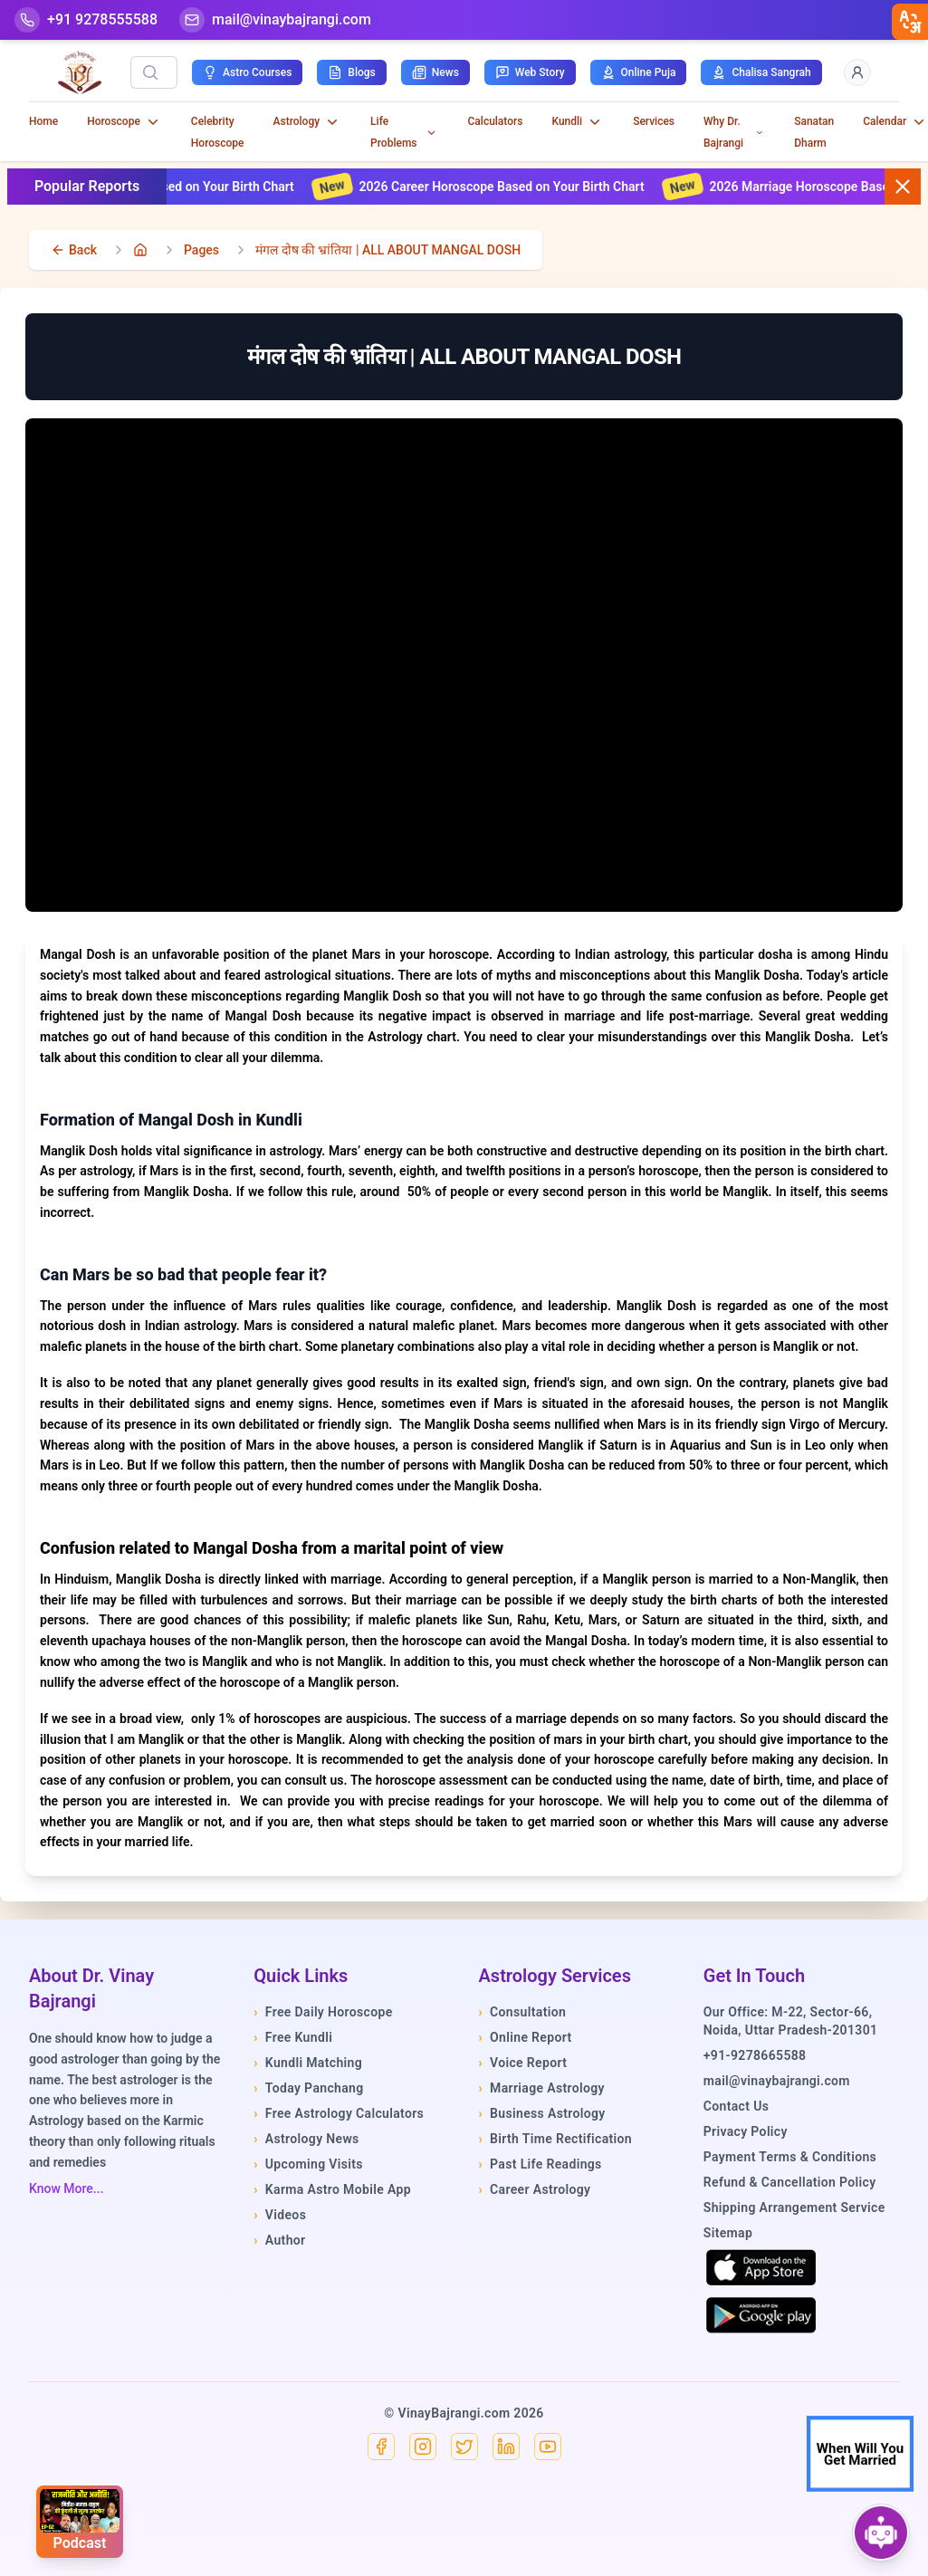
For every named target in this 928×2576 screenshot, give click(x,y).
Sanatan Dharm (814, 132)
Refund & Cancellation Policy (789, 2182)
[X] (464, 2446)
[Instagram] (422, 2446)
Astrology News (306, 2139)
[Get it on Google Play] (761, 2315)
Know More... (66, 2188)
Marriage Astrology (542, 2088)
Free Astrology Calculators (339, 2113)
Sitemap (727, 2233)
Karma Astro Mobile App (332, 2189)
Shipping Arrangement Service (794, 2207)
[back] (74, 250)
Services (653, 121)
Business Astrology (542, 2113)
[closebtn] (910, 22)
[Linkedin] (506, 2446)
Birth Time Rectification (556, 2139)
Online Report (525, 2037)
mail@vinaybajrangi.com (776, 2080)
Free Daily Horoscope (323, 2012)
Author (279, 2240)
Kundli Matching (308, 2063)
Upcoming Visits (308, 2164)
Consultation (523, 2012)
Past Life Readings (540, 2164)
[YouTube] (547, 2446)
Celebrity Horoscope (217, 132)
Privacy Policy (745, 2131)
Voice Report (523, 2063)
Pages (201, 250)
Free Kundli (293, 2037)
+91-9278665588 (755, 2055)
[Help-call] (86, 20)
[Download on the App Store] (761, 2267)
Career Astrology (535, 2189)
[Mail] (275, 20)
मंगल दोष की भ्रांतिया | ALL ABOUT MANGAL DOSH (388, 250)
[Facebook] (381, 2446)
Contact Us (736, 2106)
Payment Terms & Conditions (789, 2157)
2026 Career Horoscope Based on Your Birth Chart (496, 186)
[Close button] (902, 186)
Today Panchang (308, 2088)
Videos (280, 2215)
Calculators (495, 121)
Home (43, 121)
